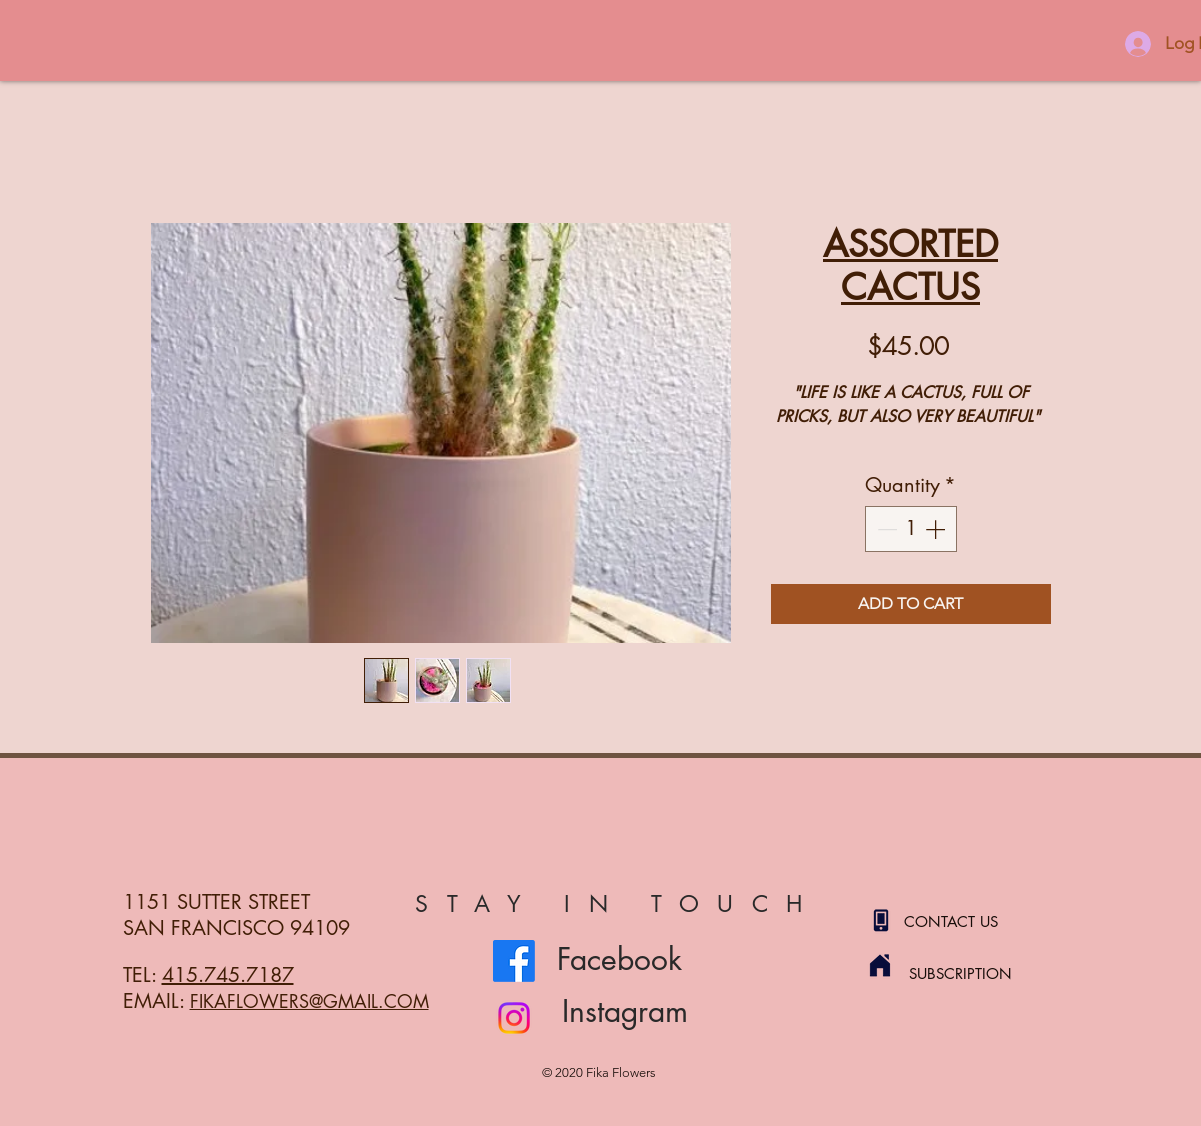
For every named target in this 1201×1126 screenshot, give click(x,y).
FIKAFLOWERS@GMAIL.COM (309, 1001)
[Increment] (937, 529)
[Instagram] (514, 1018)
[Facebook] (514, 961)
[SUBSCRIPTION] (980, 973)
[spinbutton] (911, 529)
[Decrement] (885, 529)
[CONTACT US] (975, 921)
